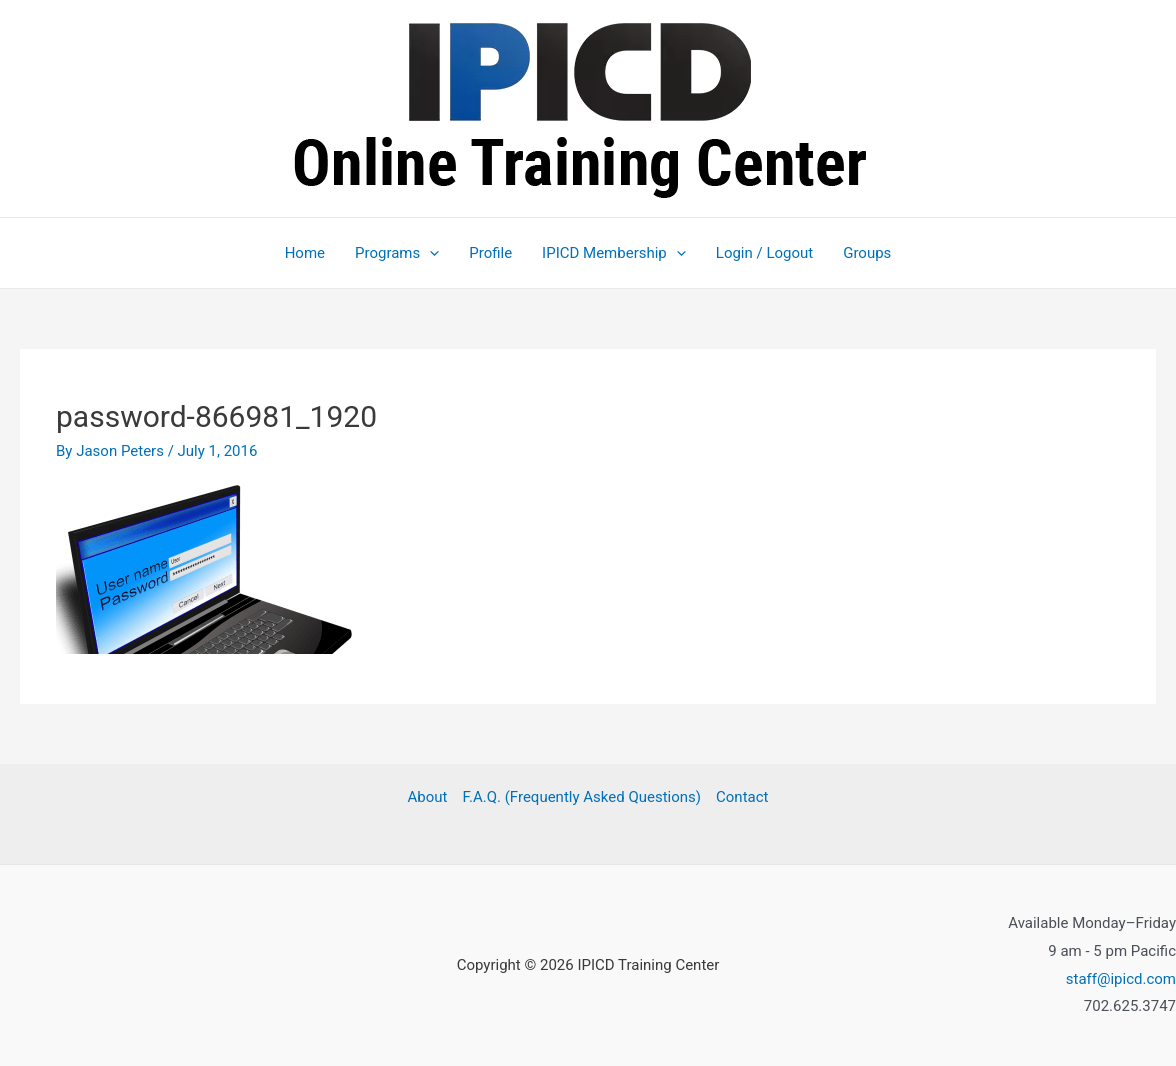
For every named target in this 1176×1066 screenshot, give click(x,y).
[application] (429, 253)
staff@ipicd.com (1121, 979)
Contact (742, 797)
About (428, 797)
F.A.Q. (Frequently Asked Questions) (581, 797)
